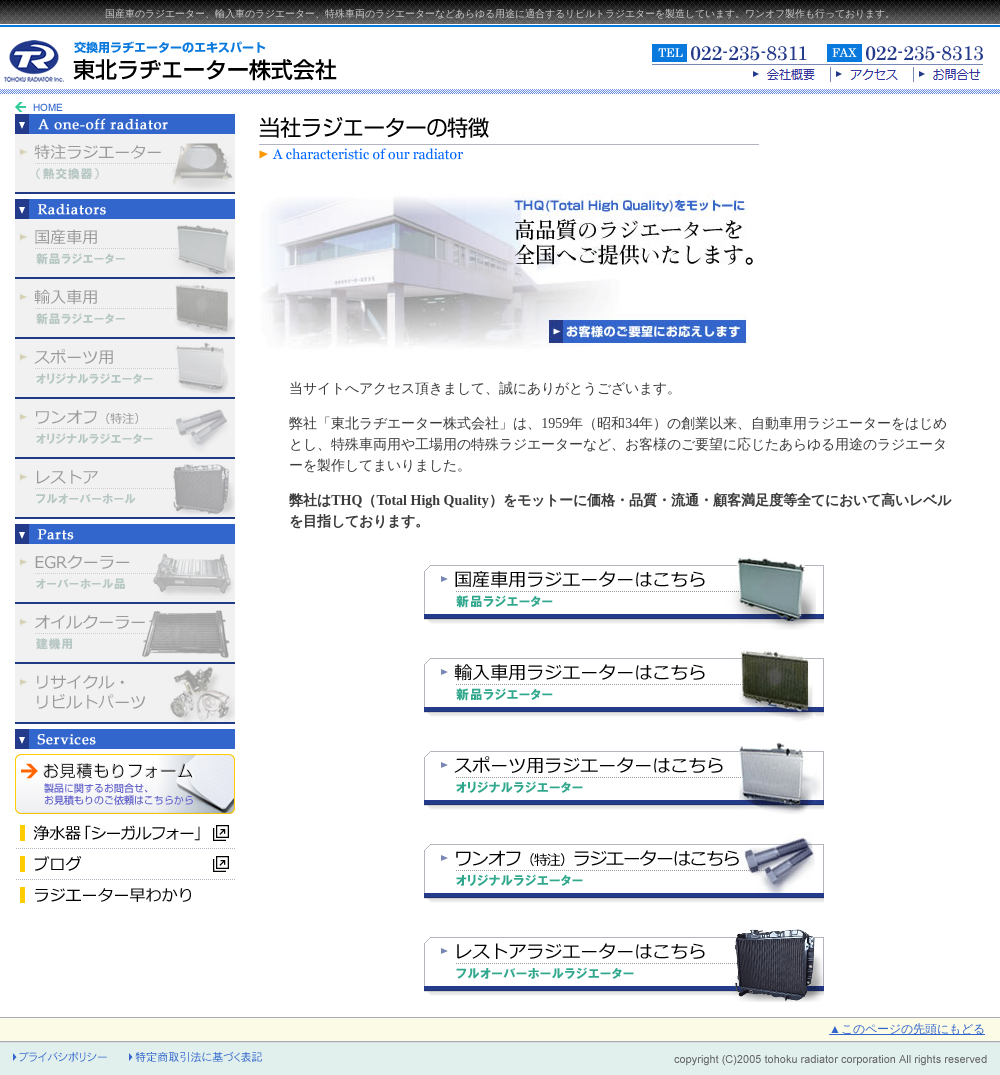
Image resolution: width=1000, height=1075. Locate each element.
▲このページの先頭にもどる (907, 1029)
